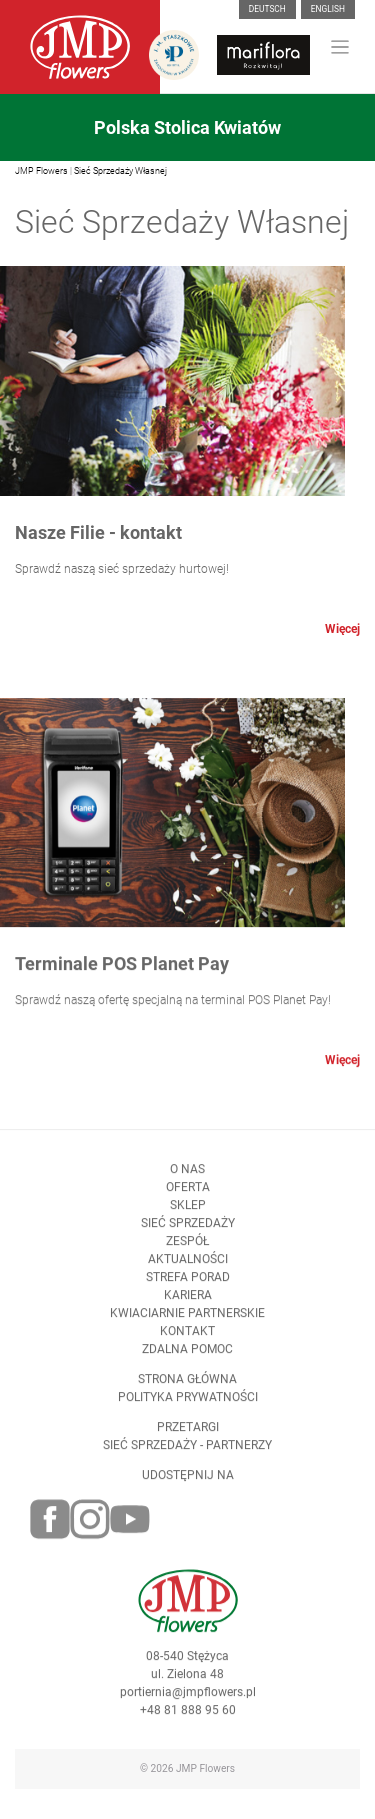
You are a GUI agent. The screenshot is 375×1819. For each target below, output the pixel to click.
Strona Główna (187, 1389)
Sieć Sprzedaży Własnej (120, 171)
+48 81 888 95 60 (188, 1720)
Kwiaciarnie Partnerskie (187, 1323)
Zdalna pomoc (187, 1359)
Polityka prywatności (188, 1407)
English (328, 9)
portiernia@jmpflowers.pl (188, 1702)
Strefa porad (188, 1287)
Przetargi (188, 1437)
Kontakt (187, 1341)
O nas (187, 1179)
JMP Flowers (41, 171)
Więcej (342, 629)
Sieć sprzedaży (188, 1233)
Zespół (187, 1251)
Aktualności (188, 1269)
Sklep (188, 1215)
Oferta (188, 1197)
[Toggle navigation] (340, 47)
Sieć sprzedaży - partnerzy (187, 1455)
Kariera (188, 1305)
